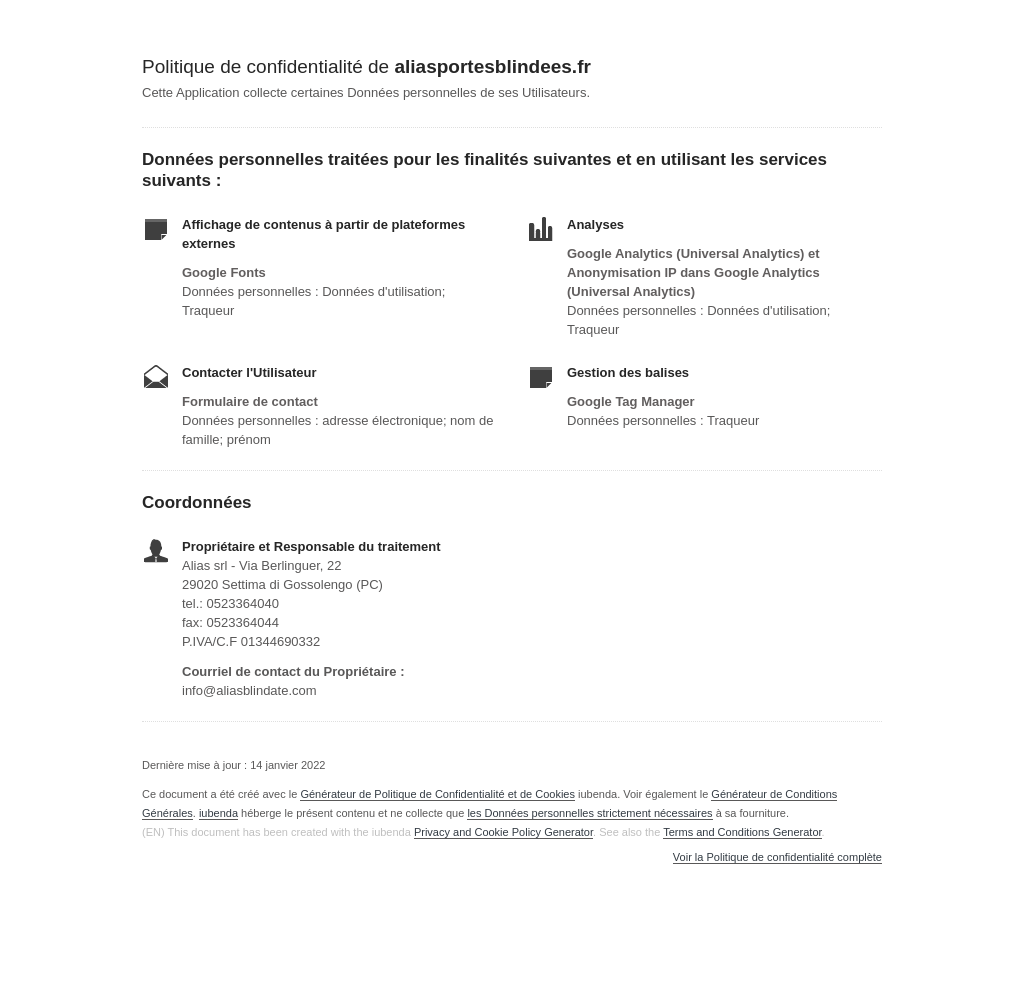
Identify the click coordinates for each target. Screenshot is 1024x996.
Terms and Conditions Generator (742, 832)
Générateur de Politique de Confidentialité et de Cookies (437, 794)
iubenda (218, 813)
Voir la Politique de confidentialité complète (777, 857)
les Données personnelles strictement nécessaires (589, 813)
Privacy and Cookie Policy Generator (503, 832)
